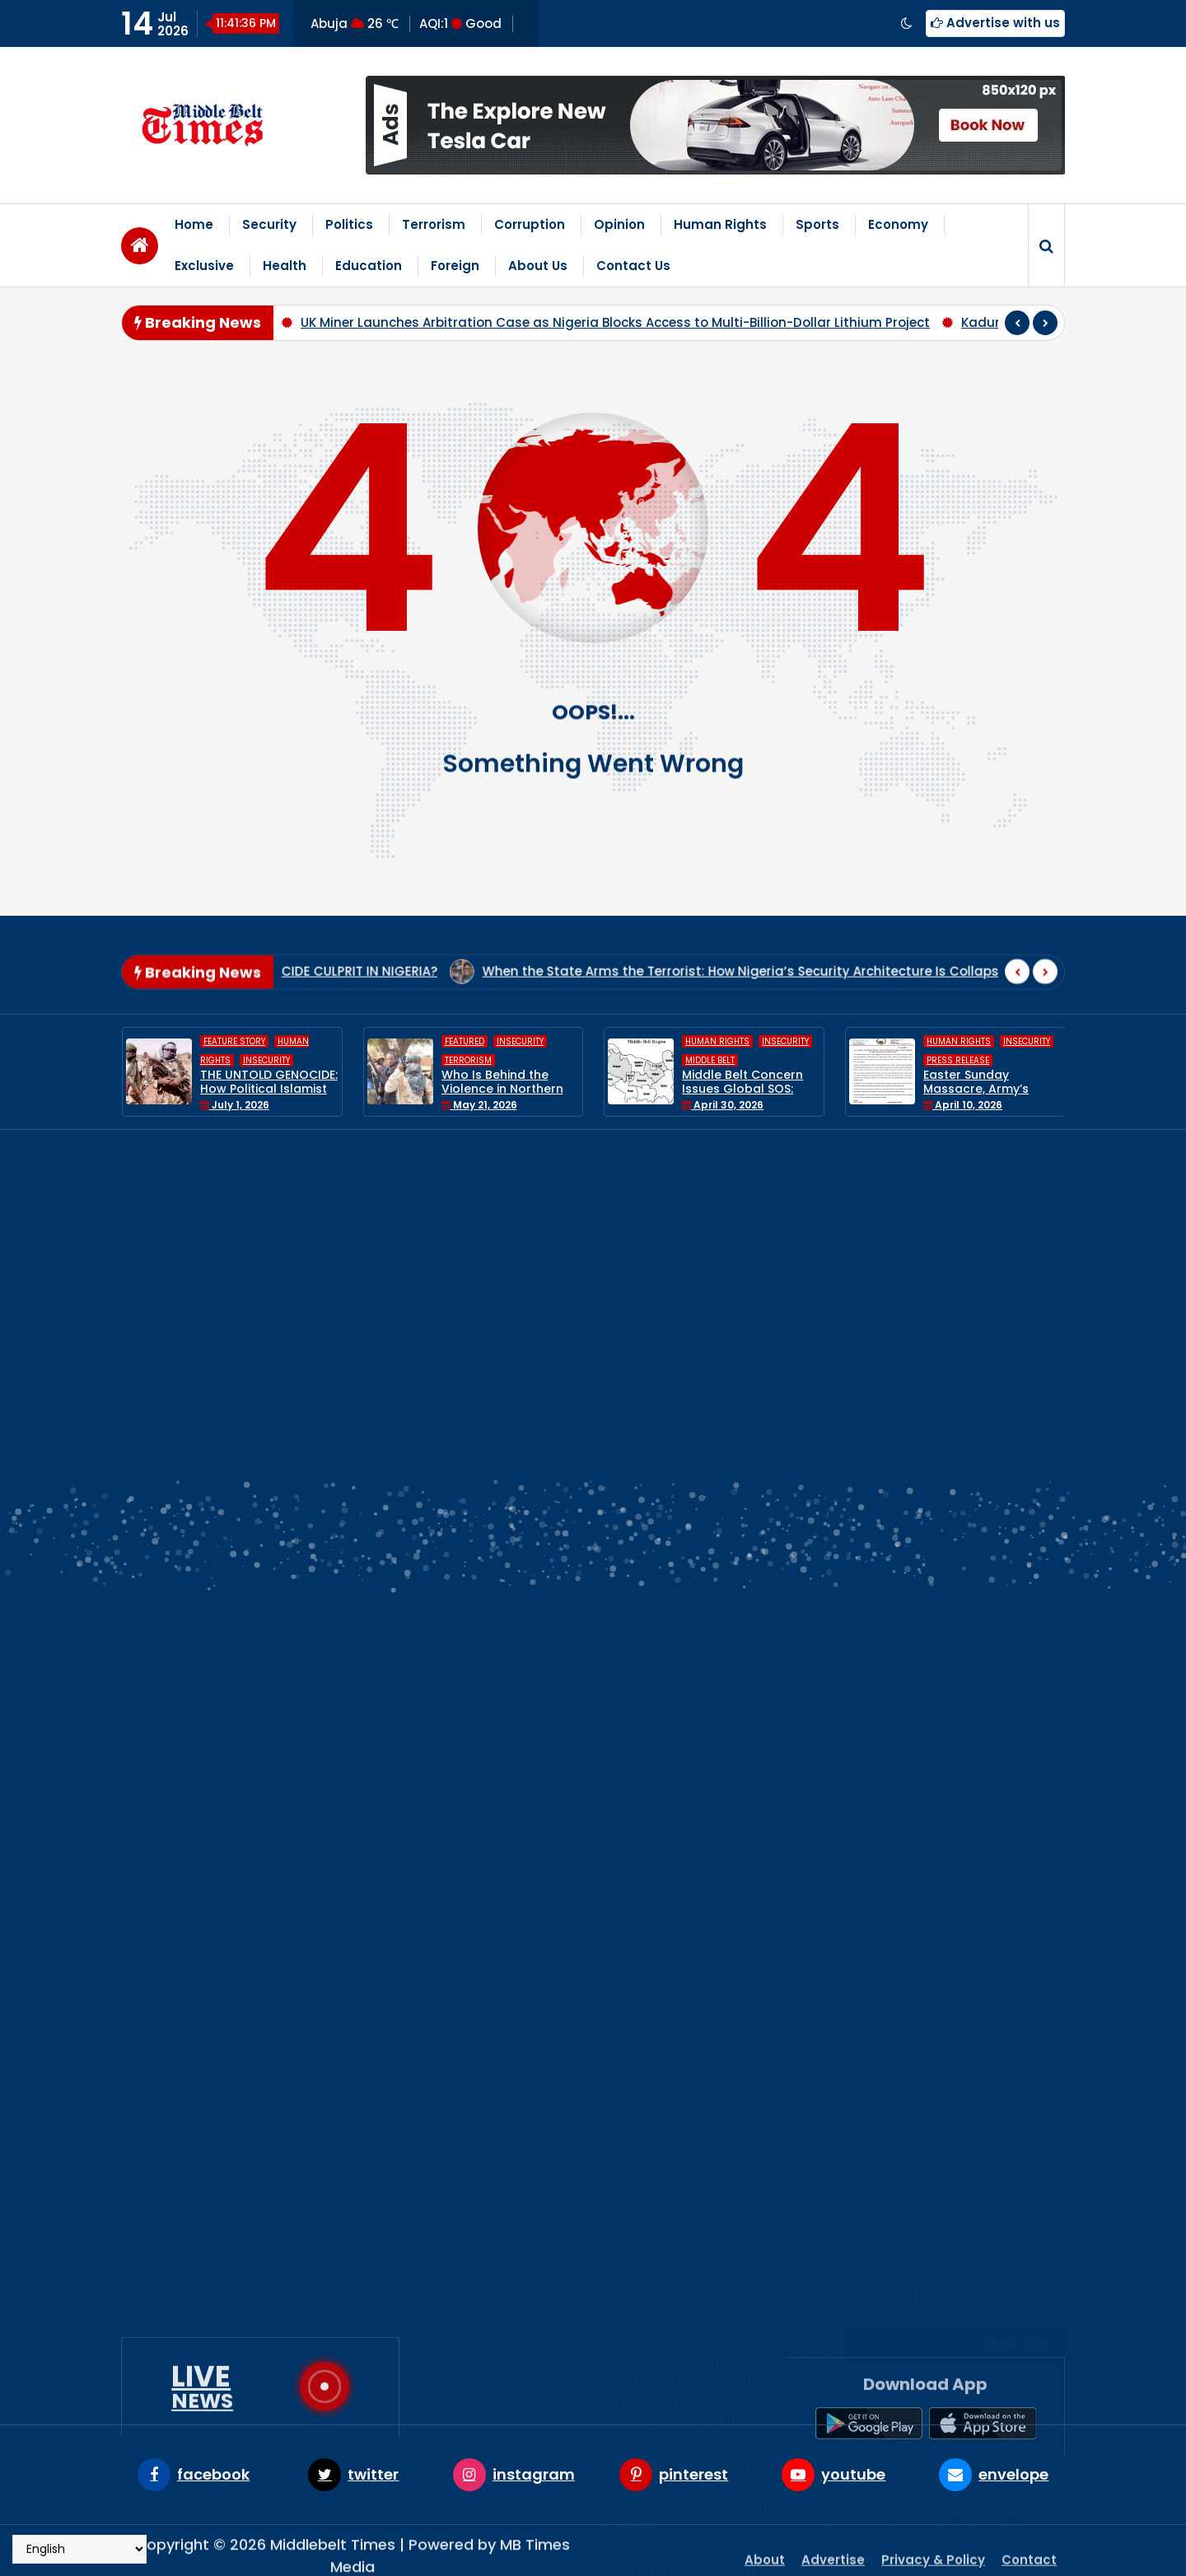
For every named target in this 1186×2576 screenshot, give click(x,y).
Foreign (455, 265)
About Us (537, 265)
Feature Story (234, 1042)
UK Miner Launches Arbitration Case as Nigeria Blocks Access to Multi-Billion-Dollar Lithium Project (615, 322)
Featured (464, 1042)
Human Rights (720, 224)
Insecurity (266, 1060)
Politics (349, 224)
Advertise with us (995, 22)
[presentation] (1017, 322)
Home (194, 224)
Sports (817, 224)
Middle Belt (710, 1060)
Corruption (529, 224)
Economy (898, 224)
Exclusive (204, 265)
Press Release (958, 1060)
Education (368, 265)
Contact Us (633, 265)
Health (284, 265)
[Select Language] (79, 2549)
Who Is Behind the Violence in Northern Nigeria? (502, 1089)
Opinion (619, 224)
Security (269, 224)
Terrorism (433, 224)
